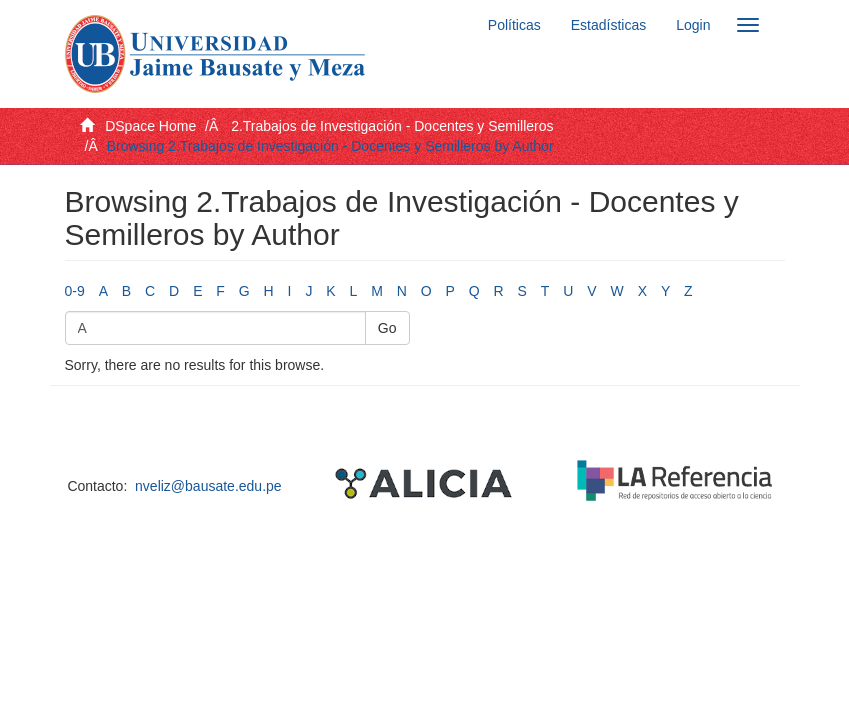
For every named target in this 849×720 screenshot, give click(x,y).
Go (387, 328)
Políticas (514, 25)
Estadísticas (608, 25)
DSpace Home (150, 126)
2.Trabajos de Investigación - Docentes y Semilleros (392, 126)
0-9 (75, 291)
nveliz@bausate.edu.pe (208, 486)
